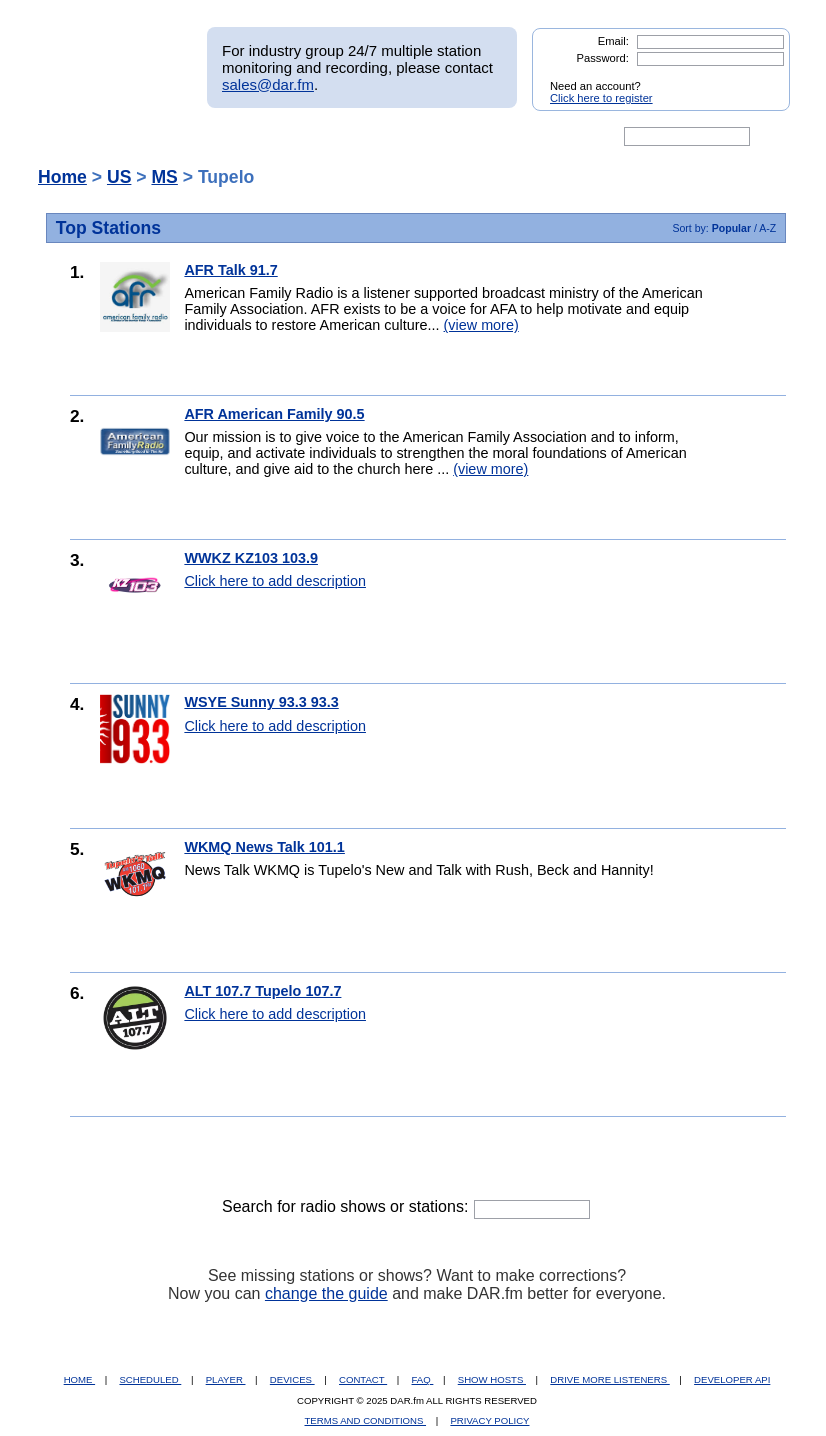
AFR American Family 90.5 (274, 414)
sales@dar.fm (268, 84)
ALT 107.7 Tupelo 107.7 (262, 991)
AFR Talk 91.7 (230, 270)
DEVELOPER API (732, 1379)
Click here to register (601, 98)
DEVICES (292, 1379)
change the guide (326, 1293)
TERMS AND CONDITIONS (366, 1420)
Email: (613, 41)
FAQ (423, 1379)
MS (164, 177)
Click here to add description (275, 581)
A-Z (767, 228)
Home (62, 177)
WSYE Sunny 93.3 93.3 (261, 702)
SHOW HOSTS (492, 1379)
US (119, 177)
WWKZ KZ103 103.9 (251, 558)
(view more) (481, 325)
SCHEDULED (150, 1379)
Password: (603, 58)
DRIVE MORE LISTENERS (609, 1379)
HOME (79, 1379)
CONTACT (363, 1379)
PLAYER (226, 1379)
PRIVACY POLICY (489, 1420)
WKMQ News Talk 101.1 (264, 847)
